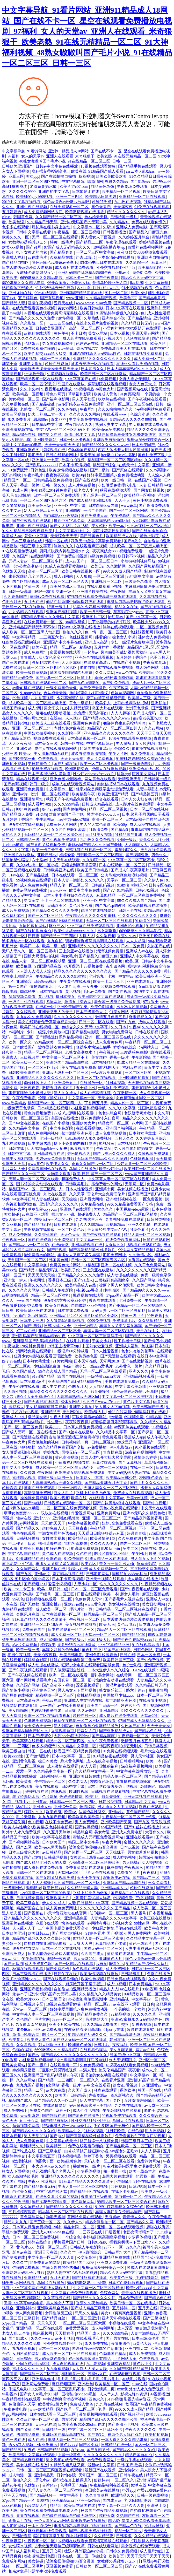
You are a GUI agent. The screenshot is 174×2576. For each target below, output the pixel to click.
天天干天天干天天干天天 (148, 2556)
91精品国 (125, 890)
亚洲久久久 (139, 1371)
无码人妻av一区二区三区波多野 (35, 561)
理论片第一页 (81, 1609)
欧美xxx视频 (13, 247)
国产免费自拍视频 (72, 556)
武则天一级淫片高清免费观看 (96, 541)
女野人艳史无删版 (135, 379)
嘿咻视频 (59, 1792)
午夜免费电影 (24, 1098)
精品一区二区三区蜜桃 (51, 1295)
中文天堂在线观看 (65, 860)
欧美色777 (128, 298)
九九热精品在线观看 (26, 612)
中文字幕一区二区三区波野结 (127, 1397)
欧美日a (97, 566)
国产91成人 (83, 1280)
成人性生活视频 (87, 2110)
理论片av (42, 2480)
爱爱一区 (24, 1771)
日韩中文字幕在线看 (34, 232)
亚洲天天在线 (46, 2252)
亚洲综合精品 (119, 2364)
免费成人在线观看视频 (133, 1493)
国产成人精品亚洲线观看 (91, 500)
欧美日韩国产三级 (148, 1407)
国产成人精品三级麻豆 (90, 2308)
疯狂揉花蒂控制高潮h (50, 171)
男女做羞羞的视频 (44, 1442)
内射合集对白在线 (70, 728)
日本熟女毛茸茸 (143, 1133)
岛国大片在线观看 (108, 708)
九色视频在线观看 (88, 1969)
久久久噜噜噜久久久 (116, 409)
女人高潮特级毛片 (23, 2176)
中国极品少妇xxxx (119, 1695)
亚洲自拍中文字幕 (54, 192)
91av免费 (103, 303)
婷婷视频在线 (37, 1792)
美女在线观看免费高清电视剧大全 (47, 1022)
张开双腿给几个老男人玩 (69, 283)
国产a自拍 (33, 1857)
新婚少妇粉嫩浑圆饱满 (114, 678)
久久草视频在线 (16, 404)
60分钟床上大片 (38, 1083)
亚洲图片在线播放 (20, 855)
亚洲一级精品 (51, 1138)
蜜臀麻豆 (16, 1407)
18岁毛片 (23, 1807)
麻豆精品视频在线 (68, 1574)
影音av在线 (77, 1569)
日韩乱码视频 (103, 885)
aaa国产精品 (112, 1827)
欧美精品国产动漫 (79, 2262)
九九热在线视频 (128, 202)
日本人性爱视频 (79, 1189)
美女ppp (32, 176)
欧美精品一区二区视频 (121, 192)
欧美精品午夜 (84, 794)
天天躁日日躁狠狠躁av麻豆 (101, 1533)
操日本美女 (66, 997)
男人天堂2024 (85, 1959)
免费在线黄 (11, 667)
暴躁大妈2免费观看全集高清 (146, 2521)
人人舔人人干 (24, 1928)
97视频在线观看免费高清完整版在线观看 (59, 313)
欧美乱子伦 (70, 1270)
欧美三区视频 (14, 414)
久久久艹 (68, 2252)
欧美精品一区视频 (28, 394)
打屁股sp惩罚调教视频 (57, 2070)
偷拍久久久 (73, 632)
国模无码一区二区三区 (54, 1219)
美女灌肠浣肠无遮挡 (51, 754)
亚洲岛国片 (109, 1710)
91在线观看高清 (146, 1645)
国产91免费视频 (116, 683)
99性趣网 (142, 1923)
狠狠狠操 (28, 1447)
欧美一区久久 (20, 1042)
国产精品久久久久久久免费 (32, 318)
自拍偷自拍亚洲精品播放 (97, 1726)
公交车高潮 (87, 2257)
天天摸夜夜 (123, 207)
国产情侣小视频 (157, 1341)
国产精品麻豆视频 (28, 2460)
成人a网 (35, 708)
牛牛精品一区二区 (50, 1781)
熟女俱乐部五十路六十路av (122, 1690)
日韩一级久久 (54, 485)
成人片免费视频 (82, 485)
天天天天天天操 (42, 1275)
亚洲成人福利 (14, 257)
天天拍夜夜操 (45, 1655)
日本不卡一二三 (79, 278)
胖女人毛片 (64, 1493)
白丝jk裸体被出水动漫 (21, 1508)
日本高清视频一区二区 (87, 738)
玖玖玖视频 (161, 1822)
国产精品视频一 (43, 2495)
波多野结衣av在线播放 (77, 1645)
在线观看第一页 (64, 2065)
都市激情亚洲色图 (77, 1133)
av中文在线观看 (97, 2085)
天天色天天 (70, 1235)
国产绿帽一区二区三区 (84, 1852)
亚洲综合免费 (65, 1807)
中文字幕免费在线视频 (89, 419)
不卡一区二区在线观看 (61, 900)
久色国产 (20, 556)
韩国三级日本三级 (137, 2141)
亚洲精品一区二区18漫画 (42, 1624)
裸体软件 (128, 2090)
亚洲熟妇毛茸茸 (66, 1518)
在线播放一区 (92, 1083)
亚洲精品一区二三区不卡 (60, 1331)
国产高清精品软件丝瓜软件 (92, 1250)
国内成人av (112, 2500)
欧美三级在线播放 (155, 1918)
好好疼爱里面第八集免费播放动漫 (116, 475)
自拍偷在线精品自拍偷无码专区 (69, 2516)
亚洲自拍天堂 (137, 2348)
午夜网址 (88, 409)
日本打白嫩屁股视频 (126, 2283)
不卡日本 (78, 333)
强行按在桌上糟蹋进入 (72, 2480)
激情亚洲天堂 (130, 779)
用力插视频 (155, 2131)
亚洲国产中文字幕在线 (63, 642)
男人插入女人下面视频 (117, 1807)
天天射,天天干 (53, 1523)
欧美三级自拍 (14, 1751)
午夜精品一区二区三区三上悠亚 (129, 1817)
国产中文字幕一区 (142, 617)
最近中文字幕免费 (70, 521)
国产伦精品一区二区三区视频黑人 (138, 1305)
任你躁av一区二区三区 (109, 1913)
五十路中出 (86, 1088)
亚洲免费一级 (130, 1300)
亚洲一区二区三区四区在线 (36, 181)
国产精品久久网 (140, 2222)
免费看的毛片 (129, 1873)
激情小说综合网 (26, 2035)
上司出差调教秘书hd (131, 703)
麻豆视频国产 (82, 1148)
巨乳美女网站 (144, 774)
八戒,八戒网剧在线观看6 (75, 1113)
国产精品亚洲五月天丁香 (106, 1483)
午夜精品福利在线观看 (22, 2399)
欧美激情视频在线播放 (85, 212)
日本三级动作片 (146, 2338)
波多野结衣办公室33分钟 (65, 1300)
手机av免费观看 (48, 2029)
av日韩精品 (52, 1852)
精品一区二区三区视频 (108, 809)
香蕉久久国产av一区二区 (93, 1164)
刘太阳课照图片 (52, 2045)
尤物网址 (54, 1002)
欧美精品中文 (70, 2131)
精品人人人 (108, 1989)
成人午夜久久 (159, 1437)
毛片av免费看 (95, 992)
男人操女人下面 (60, 2303)
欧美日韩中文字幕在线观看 (101, 997)
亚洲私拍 (159, 703)
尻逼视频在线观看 (89, 1295)
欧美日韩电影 (92, 308)
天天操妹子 (115, 1852)
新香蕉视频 (142, 2024)
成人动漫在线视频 (145, 824)
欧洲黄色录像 (137, 708)
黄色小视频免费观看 (150, 500)
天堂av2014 (150, 1716)
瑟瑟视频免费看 (22, 997)
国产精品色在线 (148, 1731)
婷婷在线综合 (125, 1047)
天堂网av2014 (69, 1873)
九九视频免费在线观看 (125, 1219)
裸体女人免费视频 (154, 637)
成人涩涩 (125, 2328)
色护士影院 (132, 1665)
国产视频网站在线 (133, 389)
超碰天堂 (107, 2516)
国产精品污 (12, 2450)
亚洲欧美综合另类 (53, 2308)
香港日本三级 (60, 1280)
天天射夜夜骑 (20, 743)
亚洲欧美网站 (45, 440)
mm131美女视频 (99, 835)
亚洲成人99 (41, 2232)
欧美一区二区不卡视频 (99, 764)
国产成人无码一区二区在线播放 (29, 1432)
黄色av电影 (127, 1624)
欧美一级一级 (54, 946)
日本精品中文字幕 (48, 424)
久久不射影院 (14, 455)
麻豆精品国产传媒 (111, 1943)
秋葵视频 (86, 176)
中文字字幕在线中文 (73, 531)
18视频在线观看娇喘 (98, 166)
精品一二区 (34, 2090)
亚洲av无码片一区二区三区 (65, 1073)
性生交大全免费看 (18, 1467)
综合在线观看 (107, 799)
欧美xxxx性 (14, 1756)
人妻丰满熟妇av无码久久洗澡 (57, 1483)
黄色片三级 (92, 1650)
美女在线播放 (47, 1786)
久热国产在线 (159, 946)
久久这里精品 (150, 1321)
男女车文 (52, 708)
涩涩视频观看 (88, 1685)
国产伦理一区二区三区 (76, 2409)
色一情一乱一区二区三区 (106, 632)
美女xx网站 (68, 308)
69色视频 (20, 698)
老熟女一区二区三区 (38, 409)
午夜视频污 (108, 1052)
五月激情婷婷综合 (140, 2100)
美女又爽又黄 (121, 2050)
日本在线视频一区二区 (62, 1614)
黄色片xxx (25, 2247)
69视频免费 (161, 1103)
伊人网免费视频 (29, 2313)
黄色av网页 (56, 394)
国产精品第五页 (145, 794)
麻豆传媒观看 (104, 1462)
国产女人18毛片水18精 (69, 526)
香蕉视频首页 (63, 1731)
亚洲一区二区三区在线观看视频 (95, 961)
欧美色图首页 (102, 1007)
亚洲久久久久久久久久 (59, 1204)
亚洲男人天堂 (14, 1164)
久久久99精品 (92, 1224)
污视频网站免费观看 (153, 409)
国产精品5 (120, 829)
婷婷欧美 (48, 1645)
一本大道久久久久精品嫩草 (124, 2440)
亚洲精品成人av (114, 1888)
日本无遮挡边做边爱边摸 (49, 774)
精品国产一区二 (18, 480)
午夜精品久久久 (79, 424)
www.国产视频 (29, 1300)
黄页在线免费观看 (40, 1488)
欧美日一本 (30, 946)
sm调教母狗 (34, 374)
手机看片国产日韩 (70, 2242)
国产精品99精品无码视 (39, 1270)
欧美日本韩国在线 (80, 2505)
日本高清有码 (28, 1700)
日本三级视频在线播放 (32, 1974)
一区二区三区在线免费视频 (142, 895)
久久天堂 (77, 1194)
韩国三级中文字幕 (36, 546)
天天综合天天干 (64, 536)
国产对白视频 (120, 992)
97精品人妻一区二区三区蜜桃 (98, 1938)
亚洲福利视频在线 (122, 1199)
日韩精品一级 (28, 840)
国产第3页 (96, 2435)
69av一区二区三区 (67, 2019)
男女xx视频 (12, 1224)
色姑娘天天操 (96, 217)
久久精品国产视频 (101, 298)
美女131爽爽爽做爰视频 (46, 1407)
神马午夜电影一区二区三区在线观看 (85, 1721)
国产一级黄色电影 (137, 764)
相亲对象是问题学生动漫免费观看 (105, 789)
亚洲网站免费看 (36, 2384)
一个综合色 (71, 2237)
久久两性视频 (16, 1392)
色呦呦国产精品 (82, 450)
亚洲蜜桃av (52, 1604)
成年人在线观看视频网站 (56, 748)
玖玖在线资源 (138, 338)
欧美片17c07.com (74, 186)
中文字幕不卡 (71, 2495)
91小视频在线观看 (137, 288)
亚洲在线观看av (140, 981)
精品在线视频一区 (32, 779)
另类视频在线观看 (122, 2156)
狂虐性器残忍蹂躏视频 (22, 642)
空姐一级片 (65, 592)
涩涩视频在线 (54, 450)
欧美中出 (138, 293)
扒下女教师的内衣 (32, 252)
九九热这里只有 (90, 1219)
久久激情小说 (141, 1255)
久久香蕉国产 (16, 597)
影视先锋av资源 (134, 2394)
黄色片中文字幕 (137, 1402)
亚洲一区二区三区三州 (32, 728)
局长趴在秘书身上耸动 (51, 227)
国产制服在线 (54, 2116)
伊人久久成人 (66, 1093)
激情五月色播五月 (111, 1017)
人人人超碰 (121, 713)
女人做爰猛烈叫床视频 (66, 1321)
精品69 (86, 647)
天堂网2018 (110, 1361)
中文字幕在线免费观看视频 (91, 926)
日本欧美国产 (144, 445)
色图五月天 (12, 602)
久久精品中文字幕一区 (28, 1128)
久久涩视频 (105, 936)
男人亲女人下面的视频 (150, 1559)
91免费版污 (18, 470)
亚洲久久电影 (140, 1224)
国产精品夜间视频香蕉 (143, 1518)
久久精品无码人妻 (83, 1888)
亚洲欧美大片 (84, 1123)
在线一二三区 (142, 1467)
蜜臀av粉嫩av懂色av (154, 2490)
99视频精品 (84, 389)
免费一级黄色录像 (155, 1275)
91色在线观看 (145, 2181)
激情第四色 (121, 2343)
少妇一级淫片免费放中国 (132, 642)
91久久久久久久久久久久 (143, 1710)
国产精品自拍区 (16, 262)
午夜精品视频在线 (156, 1584)
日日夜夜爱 (30, 1088)
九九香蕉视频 (42, 698)
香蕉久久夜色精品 (92, 2303)
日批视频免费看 (30, 1898)
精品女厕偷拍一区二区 (105, 2222)
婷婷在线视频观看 (119, 627)
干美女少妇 (102, 1341)
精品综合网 (82, 1832)
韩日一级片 (39, 784)
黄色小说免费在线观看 (119, 1508)
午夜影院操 (141, 1057)
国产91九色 (126, 1022)
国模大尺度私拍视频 (42, 956)
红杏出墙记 (86, 257)
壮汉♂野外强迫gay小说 (84, 2551)
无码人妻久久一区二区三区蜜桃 (29, 951)
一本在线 (10, 1604)
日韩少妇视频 (147, 890)
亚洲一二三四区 (70, 197)
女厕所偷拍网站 (33, 926)
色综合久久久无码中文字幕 (85, 1027)
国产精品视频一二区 (131, 303)
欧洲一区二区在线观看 (50, 794)
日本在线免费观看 (73, 1310)
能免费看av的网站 (107, 1184)
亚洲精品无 (50, 1412)
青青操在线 (113, 1452)
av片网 (137, 1123)
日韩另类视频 (159, 1219)
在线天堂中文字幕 (134, 465)
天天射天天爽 (72, 759)
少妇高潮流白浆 (71, 698)
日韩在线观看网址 (62, 455)
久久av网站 (104, 673)
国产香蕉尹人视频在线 (124, 1599)
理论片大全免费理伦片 (106, 1194)
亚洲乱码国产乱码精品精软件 (38, 1341)
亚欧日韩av (47, 855)
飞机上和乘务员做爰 (94, 1493)
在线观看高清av (97, 662)
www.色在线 (126, 673)
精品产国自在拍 (30, 1908)
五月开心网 (29, 2121)
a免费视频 (108, 379)
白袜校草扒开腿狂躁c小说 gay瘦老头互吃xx (101, 2151)
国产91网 (34, 247)
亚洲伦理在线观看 (76, 1209)
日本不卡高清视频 (75, 465)
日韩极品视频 (45, 981)
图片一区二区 (117, 293)
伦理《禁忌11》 (52, 1098)
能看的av (102, 637)
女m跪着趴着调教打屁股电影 (82, 2060)
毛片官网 (42, 2019)
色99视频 (35, 1822)
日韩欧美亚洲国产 (18, 166)
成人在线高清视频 (96, 1093)
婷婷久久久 (64, 546)
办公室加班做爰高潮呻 (88, 1999)
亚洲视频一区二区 (107, 581)
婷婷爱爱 (67, 855)
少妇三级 (9, 754)
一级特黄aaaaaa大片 (104, 1376)
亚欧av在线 (73, 1604)
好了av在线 (51, 809)
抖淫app (123, 774)
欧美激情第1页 (103, 1538)
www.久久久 (13, 465)
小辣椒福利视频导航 (138, 561)
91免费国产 (74, 1559)
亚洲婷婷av (25, 2308)
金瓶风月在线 (28, 1614)
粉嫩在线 (149, 1548)
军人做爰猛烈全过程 (68, 1670)
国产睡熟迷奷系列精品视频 (59, 1037)
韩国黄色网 (23, 217)
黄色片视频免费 (38, 1113)
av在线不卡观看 (36, 1214)
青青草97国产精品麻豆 (150, 829)
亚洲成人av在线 (140, 951)
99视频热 (160, 1427)
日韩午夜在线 (66, 1974)
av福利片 (16, 1032)
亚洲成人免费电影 (132, 227)
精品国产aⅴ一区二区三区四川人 (114, 728)
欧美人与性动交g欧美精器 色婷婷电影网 (38, 1827)
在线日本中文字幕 (153, 1356)
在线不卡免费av (59, 1822)
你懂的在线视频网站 (146, 247)
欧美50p (78, 475)
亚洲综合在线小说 (145, 769)
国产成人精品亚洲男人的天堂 (41, 1862)
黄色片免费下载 (152, 455)
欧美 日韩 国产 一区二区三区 (98, 1174)
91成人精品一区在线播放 (139, 1062)
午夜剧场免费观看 (133, 186)
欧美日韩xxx (54, 1888)
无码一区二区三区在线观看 (55, 237)
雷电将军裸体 (76, 1543)
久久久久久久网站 (85, 414)
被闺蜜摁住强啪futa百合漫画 (93, 1847)
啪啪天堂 (36, 455)
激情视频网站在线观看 (98, 2414)
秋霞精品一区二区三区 (103, 1614)
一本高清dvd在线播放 (116, 257)
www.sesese (85, 303)
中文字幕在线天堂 (62, 2141)
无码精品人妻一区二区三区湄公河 (53, 835)
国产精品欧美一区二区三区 (129, 2146)
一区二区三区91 (139, 1073)
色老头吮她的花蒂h (138, 1351)
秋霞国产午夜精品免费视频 (69, 799)
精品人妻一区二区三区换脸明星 (38, 961)
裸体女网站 (70, 1402)
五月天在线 (64, 303)
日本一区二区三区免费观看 (57, 495)
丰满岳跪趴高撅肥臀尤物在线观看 (136, 602)
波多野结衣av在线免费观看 (81, 404)
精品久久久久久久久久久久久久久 (83, 971)
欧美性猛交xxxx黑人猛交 (45, 354)
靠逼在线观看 (151, 1807)
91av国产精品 (44, 1376)
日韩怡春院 (67, 2475)
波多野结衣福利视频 (26, 824)
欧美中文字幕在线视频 (51, 1837)
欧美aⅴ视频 (59, 1498)
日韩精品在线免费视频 (53, 480)
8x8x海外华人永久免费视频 (89, 1138)
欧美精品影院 (150, 267)
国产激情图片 (38, 1756)
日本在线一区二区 (73, 2556)
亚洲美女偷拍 (31, 364)
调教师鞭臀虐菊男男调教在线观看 (94, 941)
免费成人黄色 (82, 2404)
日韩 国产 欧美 (130, 2465)
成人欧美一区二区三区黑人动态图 (138, 546)
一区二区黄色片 (72, 1229)
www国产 (47, 1705)
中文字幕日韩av (100, 743)
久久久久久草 (145, 2014)
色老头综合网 (110, 1113)
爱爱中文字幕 (36, 536)
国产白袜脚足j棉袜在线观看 (60, 921)
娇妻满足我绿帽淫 (151, 2328)
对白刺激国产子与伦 (67, 814)
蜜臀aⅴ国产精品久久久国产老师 (95, 845)
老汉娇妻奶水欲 (44, 186)
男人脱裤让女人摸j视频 (136, 743)
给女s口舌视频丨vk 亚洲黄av (137, 2085)
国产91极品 (140, 181)
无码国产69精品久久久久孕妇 (102, 1159)
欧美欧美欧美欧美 (112, 176)
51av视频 (114, 2399)
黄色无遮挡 (101, 207)
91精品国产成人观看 (106, 171)
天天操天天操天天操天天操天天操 (49, 369)
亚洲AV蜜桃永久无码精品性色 (95, 354)
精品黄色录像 (103, 186)
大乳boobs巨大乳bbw (72, 1736)
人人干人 (123, 500)
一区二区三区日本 (103, 561)
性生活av (55, 1422)
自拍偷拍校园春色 (146, 2510)
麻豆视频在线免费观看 (47, 2531)
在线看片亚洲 (114, 2080)
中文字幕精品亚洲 (114, 1645)
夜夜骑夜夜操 (58, 475)
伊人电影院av (121, 1447)
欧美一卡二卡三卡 (48, 850)
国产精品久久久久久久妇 (34, 2131)
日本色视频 (161, 1209)
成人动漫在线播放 (123, 1275)
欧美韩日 (146, 673)
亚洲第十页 (105, 1189)
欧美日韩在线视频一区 (81, 571)
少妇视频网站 (147, 2278)
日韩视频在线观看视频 (111, 1792)
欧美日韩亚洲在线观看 (36, 1310)
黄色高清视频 (67, 1457)
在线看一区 (45, 1007)
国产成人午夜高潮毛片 (130, 870)
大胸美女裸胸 (59, 1174)
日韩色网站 (143, 1650)
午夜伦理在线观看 (122, 242)
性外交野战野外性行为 (116, 267)
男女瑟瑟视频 (14, 505)
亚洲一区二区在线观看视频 (47, 1716)
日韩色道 (38, 470)
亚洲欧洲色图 (28, 450)
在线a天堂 (60, 1245)
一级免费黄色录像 (62, 688)
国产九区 (24, 1574)
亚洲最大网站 (92, 1199)
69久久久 (133, 2247)
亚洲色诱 (54, 1559)
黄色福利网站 (32, 2217)
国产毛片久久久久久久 (149, 1483)
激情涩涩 (87, 1807)
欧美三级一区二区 (28, 1062)
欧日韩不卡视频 (132, 556)
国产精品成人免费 (18, 814)
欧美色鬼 (54, 1812)
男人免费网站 (87, 1822)
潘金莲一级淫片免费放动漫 (117, 1002)
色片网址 (50, 1797)
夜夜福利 (150, 1873)
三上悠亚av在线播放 (76, 951)
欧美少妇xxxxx (138, 2288)
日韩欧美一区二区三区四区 (100, 855)
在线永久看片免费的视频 (97, 323)
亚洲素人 (10, 1057)
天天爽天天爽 (81, 1943)
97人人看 (89, 1766)
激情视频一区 (70, 318)
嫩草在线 (163, 1361)
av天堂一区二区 (157, 2105)
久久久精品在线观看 (152, 2536)
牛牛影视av (46, 819)
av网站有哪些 (99, 1923)
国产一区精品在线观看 (74, 1964)
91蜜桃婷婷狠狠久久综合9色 (120, 313)
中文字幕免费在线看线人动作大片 (41, 2288)
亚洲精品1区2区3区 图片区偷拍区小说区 (84, 1316)
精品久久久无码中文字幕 (143, 278)
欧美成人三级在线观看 (51, 723)
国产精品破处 (44, 404)
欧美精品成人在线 (122, 536)
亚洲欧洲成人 (14, 1954)
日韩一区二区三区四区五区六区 (50, 667)
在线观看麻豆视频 (92, 546)
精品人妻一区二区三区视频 (147, 1235)
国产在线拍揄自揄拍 (59, 176)
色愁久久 (122, 748)
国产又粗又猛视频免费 (46, 845)
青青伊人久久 (135, 2217)
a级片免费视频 (103, 556)
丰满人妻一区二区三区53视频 (109, 1331)
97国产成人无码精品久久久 (67, 247)
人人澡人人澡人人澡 (34, 971)
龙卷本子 (20, 1994)
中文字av (126, 976)
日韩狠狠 (124, 2536)
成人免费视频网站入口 (44, 212)
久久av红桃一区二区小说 (148, 526)
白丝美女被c (23, 2192)
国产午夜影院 (107, 278)
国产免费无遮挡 (94, 688)
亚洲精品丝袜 (44, 2379)
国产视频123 (35, 1584)
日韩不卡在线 (130, 910)
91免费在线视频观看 (152, 207)
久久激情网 (116, 566)
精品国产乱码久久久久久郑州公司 (41, 1938)
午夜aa (134, 1027)
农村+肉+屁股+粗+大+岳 (98, 288)
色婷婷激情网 (71, 1797)
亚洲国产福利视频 (62, 612)
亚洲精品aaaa (63, 2500)
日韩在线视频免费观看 (143, 354)
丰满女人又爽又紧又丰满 (149, 592)
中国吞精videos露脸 (133, 1209)
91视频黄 (107, 1143)
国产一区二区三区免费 (23, 1427)
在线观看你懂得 (94, 2050)
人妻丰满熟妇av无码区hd (109, 521)
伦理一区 (105, 2409)
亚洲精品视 (119, 1999)
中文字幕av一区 (87, 227)
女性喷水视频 (54, 1538)
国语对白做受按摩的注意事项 (97, 2348)
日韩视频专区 (32, 2004)
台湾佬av (50, 2485)
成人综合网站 (148, 667)
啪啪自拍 (88, 667)
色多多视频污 (44, 1746)
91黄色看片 (139, 1229)
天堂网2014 (72, 1412)
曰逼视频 (113, 2232)
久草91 (108, 227)
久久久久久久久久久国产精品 (141, 1270)
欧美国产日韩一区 (103, 1705)
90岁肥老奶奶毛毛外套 (87, 2283)
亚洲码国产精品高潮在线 (81, 293)
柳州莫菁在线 (28, 809)
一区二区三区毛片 (44, 1067)
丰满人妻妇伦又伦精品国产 (103, 2070)
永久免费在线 (97, 2343)
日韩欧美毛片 (77, 1184)
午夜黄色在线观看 (75, 981)
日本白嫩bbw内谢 (103, 505)
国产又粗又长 (99, 2450)
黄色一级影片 (81, 703)
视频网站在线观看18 (20, 1705)
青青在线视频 (28, 2516)
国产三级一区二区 (45, 2222)
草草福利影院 (80, 394)
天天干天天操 (159, 1726)
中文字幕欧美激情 (131, 1386)
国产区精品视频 (26, 581)
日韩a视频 (137, 2186)
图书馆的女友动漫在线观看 (40, 1184)
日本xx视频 (120, 333)
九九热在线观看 (129, 2105)
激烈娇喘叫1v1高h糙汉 (89, 693)
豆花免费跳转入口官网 (100, 1118)
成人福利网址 (51, 1640)
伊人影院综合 (90, 2252)
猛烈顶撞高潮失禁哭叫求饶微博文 (127, 435)
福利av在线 (132, 1067)
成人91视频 (117, 1984)
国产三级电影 (50, 2151)
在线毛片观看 (78, 1341)
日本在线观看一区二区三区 (122, 865)
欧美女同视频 (57, 1305)
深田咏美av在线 (117, 1878)
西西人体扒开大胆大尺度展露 (123, 450)
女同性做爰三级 (59, 2313)
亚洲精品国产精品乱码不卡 (32, 627)
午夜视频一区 (14, 1240)
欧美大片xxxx (28, 1999)
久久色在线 (68, 409)
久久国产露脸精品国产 (148, 566)
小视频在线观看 (123, 2323)
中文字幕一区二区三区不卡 (132, 860)
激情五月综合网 (78, 1002)
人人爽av (73, 718)
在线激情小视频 (153, 1700)
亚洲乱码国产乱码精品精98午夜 (85, 273)
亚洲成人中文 (14, 1417)
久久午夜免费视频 (103, 1741)
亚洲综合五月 (66, 1083)
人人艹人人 (109, 2394)
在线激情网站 (42, 556)
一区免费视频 (151, 1199)
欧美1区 (132, 961)
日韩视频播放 (115, 232)
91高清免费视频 (85, 1548)
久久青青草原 (97, 2495)
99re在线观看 (46, 293)
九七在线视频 (14, 1143)
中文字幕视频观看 (84, 1523)
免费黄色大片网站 (62, 824)
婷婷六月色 (131, 1705)
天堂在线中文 (148, 1331)
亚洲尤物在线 (20, 293)
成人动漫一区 (20, 2475)
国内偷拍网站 (75, 809)
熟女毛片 (69, 956)
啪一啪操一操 (115, 2171)
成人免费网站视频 (44, 1133)
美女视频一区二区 (24, 399)
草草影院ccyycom (128, 612)
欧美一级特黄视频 (32, 673)
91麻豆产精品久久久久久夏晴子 (39, 1619)
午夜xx (33, 2181)
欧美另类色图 (86, 1356)
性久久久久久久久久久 (138, 916)
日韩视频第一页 (75, 1442)
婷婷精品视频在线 (155, 242)
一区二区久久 (88, 2080)
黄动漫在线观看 (121, 1954)
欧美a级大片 (95, 1412)
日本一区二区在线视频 (150, 809)
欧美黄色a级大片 (53, 2404)
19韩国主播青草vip (109, 247)
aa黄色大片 (105, 389)
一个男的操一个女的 (128, 2009)
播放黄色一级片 (87, 2166)
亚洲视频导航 (160, 1386)
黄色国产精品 (138, 1812)
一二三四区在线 (60, 323)
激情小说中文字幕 (80, 435)
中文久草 (161, 1113)
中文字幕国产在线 (81, 379)
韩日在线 (117, 2040)
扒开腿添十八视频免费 (84, 966)
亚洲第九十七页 (46, 460)
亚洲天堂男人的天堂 (56, 1012)
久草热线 (92, 318)
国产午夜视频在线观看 (147, 399)
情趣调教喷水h (42, 986)
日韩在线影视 (147, 1032)
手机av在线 (52, 1700)
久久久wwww (41, 2338)
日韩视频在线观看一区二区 (43, 683)
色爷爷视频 (48, 759)
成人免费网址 (36, 652)
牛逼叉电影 (18, 2389)
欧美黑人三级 (140, 698)
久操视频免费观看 (154, 1154)
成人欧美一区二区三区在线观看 (69, 2354)
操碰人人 (163, 1741)
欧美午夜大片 (156, 1928)
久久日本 (119, 1027)
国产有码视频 (52, 298)
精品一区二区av (64, 647)
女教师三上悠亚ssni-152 (90, 1857)
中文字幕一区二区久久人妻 (51, 2257)
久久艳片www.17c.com (102, 1402)
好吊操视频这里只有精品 (91, 2105)
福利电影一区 (73, 2374)
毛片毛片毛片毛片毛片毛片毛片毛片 (89, 2379)
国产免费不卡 (58, 1969)
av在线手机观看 (71, 1705)
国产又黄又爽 (28, 2429)
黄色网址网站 (83, 2202)
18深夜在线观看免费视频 (130, 738)
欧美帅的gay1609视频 (35, 197)
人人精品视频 (101, 1386)
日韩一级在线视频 (153, 2495)
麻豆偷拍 (114, 1867)
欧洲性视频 (79, 1792)
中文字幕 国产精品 (23, 1554)
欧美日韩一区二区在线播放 (104, 374)
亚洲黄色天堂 (44, 1690)
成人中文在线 (54, 1386)
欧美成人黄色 (106, 394)
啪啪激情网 (157, 1690)
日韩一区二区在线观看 (36, 1873)
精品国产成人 (20, 2100)
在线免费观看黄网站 (123, 1240)
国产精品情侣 (140, 318)
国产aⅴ (109, 890)
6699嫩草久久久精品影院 (42, 278)
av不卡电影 (64, 2338)
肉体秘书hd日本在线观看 (102, 262)
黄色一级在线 (14, 2440)
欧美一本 (117, 526)
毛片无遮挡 (26, 1817)
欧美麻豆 (40, 647)
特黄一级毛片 (62, 242)
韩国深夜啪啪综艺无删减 (71, 673)
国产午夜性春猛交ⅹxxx (133, 1640)
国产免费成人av (95, 516)
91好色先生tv (57, 1548)
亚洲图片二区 (94, 617)
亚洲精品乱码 (36, 2278)
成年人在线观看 (152, 1022)
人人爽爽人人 (136, 845)
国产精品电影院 (152, 298)
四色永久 (159, 855)
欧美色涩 (16, 222)
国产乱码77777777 (41, 465)
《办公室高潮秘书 (27, 566)
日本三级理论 (40, 1736)
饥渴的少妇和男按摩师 (93, 607)
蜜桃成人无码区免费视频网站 (98, 1837)
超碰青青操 (12, 1488)
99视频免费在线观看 (34, 880)
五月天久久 (124, 1138)
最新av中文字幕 (101, 2465)
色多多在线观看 (16, 227)
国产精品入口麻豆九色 (148, 232)
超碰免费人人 (73, 1179)
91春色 (30, 2450)
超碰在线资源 (57, 364)
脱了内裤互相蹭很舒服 (106, 698)
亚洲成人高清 (97, 642)
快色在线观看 (24, 1533)
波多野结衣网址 (26, 1948)
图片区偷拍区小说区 (112, 1554)
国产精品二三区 (90, 242)
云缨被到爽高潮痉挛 (79, 865)
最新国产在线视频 (100, 2470)
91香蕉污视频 (32, 1548)
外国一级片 (127, 840)
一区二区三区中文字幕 (96, 252)
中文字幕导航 (157, 283)
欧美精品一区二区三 (112, 2384)
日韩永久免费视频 (122, 2551)
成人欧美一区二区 (51, 1609)
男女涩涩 (69, 2419)
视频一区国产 (14, 1275)
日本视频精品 (103, 1062)
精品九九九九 (16, 2222)
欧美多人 (103, 703)
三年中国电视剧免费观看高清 (63, 1928)
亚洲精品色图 (76, 1918)
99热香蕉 (155, 1316)
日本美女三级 (46, 743)
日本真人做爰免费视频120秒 (88, 1427)
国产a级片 (133, 541)
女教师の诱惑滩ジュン (28, 242)
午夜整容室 (119, 688)
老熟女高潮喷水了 (81, 1052)
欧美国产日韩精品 (93, 870)
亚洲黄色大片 (111, 1959)
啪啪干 (149, 2110)
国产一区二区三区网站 (129, 510)
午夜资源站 (120, 516)
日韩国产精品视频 (53, 2450)
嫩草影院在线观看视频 (107, 384)
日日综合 (24, 2359)
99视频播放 (159, 2394)
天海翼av (113, 2217)
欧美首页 (117, 2556)
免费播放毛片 (124, 1321)
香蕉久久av (148, 840)
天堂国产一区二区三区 (27, 1260)
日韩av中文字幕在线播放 (57, 166)
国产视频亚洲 (137, 855)
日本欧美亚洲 (14, 1933)
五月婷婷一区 (124, 2308)
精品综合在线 (24, 435)
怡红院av (116, 617)
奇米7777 (59, 419)
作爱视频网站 (83, 1513)
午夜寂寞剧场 (155, 662)
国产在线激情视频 (137, 1361)
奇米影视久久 (141, 1017)
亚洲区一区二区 (152, 2060)
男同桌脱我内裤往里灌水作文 (65, 551)
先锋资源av (98, 2095)
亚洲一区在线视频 (117, 1265)
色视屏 (147, 1346)
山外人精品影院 (76, 708)
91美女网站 (119, 1012)
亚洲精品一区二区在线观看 (142, 197)
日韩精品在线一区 (117, 2445)
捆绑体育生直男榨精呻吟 (124, 723)
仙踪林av (101, 2480)
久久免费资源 (130, 1538)
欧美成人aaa (12, 536)
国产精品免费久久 (93, 2014)
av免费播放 (97, 1447)
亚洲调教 (73, 510)
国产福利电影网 (56, 399)
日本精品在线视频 (53, 1108)
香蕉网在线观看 (103, 1300)
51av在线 (16, 875)
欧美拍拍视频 (73, 460)
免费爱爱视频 (77, 2328)
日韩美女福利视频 (18, 1159)
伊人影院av (64, 1726)
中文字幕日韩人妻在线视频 (36, 1199)
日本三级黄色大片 (92, 1012)
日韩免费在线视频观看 (126, 1979)
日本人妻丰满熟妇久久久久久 (132, 369)
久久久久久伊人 (104, 1543)
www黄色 (36, 1164)
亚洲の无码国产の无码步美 (84, 222)
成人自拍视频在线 (68, 2364)
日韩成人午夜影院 (58, 1290)
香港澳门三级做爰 (97, 2197)
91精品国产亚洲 (129, 835)
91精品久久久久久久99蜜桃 (134, 419)
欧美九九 (53, 1427)
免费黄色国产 (34, 1629)
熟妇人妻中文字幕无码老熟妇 (72, 2273)
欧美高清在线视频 (28, 1741)
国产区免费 (89, 2445)
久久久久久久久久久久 (103, 2455)
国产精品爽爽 (62, 252)
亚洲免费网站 (109, 1513)
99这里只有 (127, 1442)
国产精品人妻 (14, 303)
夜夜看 (134, 2070)
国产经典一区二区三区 (102, 495)
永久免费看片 (19, 419)
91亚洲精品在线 (48, 966)
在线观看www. (116, 414)
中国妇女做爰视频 (40, 733)
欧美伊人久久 (58, 1164)
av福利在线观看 (38, 333)
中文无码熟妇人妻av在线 (129, 1473)
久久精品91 (119, 222)
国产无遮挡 (160, 450)
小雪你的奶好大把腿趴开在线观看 (132, 328)
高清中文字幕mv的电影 (22, 445)
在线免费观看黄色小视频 (34, 308)
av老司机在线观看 (28, 688)
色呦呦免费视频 (38, 1721)
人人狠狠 (83, 576)
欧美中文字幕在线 (85, 890)
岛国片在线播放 (72, 384)
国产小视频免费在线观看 (91, 2531)
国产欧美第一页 (22, 759)
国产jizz (57, 2136)
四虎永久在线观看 (18, 2197)
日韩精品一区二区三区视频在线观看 (126, 1609)
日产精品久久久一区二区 (23, 1174)
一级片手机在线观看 (26, 1002)
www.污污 (59, 890)
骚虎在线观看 (106, 2090)
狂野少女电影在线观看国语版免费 (43, 1356)
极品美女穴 (38, 1417)
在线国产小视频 (148, 480)
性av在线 (23, 1518)
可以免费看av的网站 (90, 1417)
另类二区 (131, 1548)
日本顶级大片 (99, 1640)
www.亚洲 (75, 298)
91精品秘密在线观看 (111, 1756)
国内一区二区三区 (136, 1543)
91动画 (41, 814)
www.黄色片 (96, 1604)
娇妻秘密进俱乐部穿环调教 (114, 1422)
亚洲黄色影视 (24, 1761)
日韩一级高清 (20, 592)
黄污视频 (73, 992)
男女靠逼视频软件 (58, 343)
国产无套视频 (130, 1462)
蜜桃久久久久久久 (140, 1842)
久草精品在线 (62, 257)
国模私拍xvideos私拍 (130, 1574)
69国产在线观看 (118, 1650)
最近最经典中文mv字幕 (107, 1229)
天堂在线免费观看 (155, 850)
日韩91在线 (97, 2242)
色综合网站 (109, 2293)
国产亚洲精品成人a (116, 1731)
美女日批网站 (154, 1604)
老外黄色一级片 (129, 1366)
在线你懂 (135, 2131)
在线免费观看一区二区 (69, 207)
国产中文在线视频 (24, 1123)
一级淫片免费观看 (107, 1073)
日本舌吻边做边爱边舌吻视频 (27, 267)
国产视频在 (34, 1913)
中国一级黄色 (70, 2455)
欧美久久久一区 (16, 237)
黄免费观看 (112, 1437)
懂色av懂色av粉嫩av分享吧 (66, 202)
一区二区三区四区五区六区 (43, 500)
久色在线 (84, 1554)
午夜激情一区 (125, 1093)
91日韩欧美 (116, 2131)
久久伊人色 (154, 880)
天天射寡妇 (71, 662)
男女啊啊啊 (107, 931)
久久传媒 (28, 1473)
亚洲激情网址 (32, 799)
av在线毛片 (38, 257)
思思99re (41, 419)
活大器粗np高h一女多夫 (78, 986)
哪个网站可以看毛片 (34, 1680)
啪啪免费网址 (115, 1255)
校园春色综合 (151, 1478)
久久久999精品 (67, 804)
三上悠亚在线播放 (99, 1270)
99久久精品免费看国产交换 (130, 1204)
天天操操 (105, 1098)
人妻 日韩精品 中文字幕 (89, 1903)
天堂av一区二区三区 (124, 880)
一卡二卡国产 (95, 510)
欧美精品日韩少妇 (101, 197)
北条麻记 (24, 2029)
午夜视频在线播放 (57, 389)
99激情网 (95, 181)
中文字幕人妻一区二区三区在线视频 (118, 1179)
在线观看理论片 (90, 2338)
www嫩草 (66, 348)
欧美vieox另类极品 (108, 429)
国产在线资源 (87, 480)
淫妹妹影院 (147, 1564)
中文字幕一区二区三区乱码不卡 (63, 429)
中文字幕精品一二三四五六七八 (39, 637)
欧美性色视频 (93, 1979)
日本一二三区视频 (55, 359)
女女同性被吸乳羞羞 (69, 829)
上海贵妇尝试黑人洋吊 (92, 1898)
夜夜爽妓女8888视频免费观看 (142, 252)
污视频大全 (114, 338)
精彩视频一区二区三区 (55, 1695)
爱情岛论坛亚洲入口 (110, 283)
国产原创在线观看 (128, 470)
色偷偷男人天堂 (89, 1599)
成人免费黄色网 (34, 885)
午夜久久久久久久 (141, 2429)
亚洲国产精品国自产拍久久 (25, 1731)
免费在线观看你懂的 (149, 222)
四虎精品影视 (28, 2435)
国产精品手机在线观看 (138, 166)
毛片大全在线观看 (155, 1751)
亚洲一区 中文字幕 (70, 505)
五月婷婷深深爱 (22, 2212)
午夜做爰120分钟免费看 (51, 490)
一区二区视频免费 (152, 627)
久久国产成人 (24, 1371)
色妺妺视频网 (142, 632)
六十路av (39, 860)
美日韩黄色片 (92, 536)
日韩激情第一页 (101, 2389)
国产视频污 (116, 1933)
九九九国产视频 (52, 1817)
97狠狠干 (151, 1002)
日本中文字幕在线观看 (125, 308)
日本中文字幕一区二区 (71, 1756)
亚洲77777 (42, 1518)
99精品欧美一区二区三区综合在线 (63, 1042)
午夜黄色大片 (14, 1442)
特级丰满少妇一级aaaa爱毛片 (88, 1366)
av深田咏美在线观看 (132, 1427)
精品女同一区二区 (114, 1123)
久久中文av (29, 389)
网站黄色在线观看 (100, 779)
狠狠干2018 (89, 455)
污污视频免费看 (110, 951)
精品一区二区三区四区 (66, 1741)
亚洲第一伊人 (16, 1280)
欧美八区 (158, 343)
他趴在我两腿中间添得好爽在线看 (75, 602)
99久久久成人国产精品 (123, 571)
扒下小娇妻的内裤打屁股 (109, 622)
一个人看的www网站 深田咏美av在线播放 (70, 2521)
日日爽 (33, 936)
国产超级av (75, 1640)
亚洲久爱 (24, 748)
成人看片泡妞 (40, 804)
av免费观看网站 (101, 2460)
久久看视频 (26, 2045)
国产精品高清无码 (125, 2035)
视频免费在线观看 (49, 738)
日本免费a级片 (33, 1381)
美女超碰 (99, 526)
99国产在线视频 (72, 1376)
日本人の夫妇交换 (137, 799)
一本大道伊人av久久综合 (109, 1670)
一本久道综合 (40, 2526)
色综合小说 (140, 414)
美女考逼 (102, 1832)
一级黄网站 (14, 1888)
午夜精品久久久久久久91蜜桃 (90, 916)
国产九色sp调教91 (85, 683)
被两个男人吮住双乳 (117, 1285)
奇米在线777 (87, 348)
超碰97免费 (102, 202)
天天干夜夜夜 (89, 1878)
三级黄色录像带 (139, 581)
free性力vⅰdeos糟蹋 (74, 819)
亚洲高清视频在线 (18, 429)
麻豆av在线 (145, 2050)
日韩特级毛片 (133, 1974)
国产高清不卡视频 (58, 1685)
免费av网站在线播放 (30, 890)
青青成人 (28, 657)
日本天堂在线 (86, 1361)
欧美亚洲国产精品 (114, 794)
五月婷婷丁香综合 (132, 657)
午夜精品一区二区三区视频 (77, 232)
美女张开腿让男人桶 (117, 1564)
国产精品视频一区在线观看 (40, 379)
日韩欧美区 (57, 905)
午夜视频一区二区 (85, 1619)
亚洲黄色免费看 (87, 723)
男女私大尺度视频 (132, 1007)
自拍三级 (12, 2384)
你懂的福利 (109, 1766)
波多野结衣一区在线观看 (93, 364)
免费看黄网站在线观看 (47, 1169)
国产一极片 (100, 470)
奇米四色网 (116, 966)
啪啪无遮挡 (55, 2217)
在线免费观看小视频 (105, 586)
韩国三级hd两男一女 (56, 1478)
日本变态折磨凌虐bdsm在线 (82, 2424)
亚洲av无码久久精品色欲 (144, 1513)
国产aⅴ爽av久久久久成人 (114, 1154)
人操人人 (86, 936)
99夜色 (18, 1599)
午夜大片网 (119, 754)
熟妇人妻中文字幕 (111, 424)
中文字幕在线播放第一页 (138, 1771)
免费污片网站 (149, 2161)
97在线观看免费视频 (20, 551)
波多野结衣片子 (46, 662)
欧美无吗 (107, 1624)
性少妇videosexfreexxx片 (94, 774)
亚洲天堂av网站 (146, 333)
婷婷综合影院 (36, 1660)
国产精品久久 (28, 1528)
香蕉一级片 (30, 485)
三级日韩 (32, 2318)
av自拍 (101, 1964)
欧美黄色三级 (40, 505)
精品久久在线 (127, 607)
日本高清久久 (93, 369)
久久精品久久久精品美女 (100, 1994)
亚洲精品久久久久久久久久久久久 (102, 359)
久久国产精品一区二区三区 (59, 217)
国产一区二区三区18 (46, 916)
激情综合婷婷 (146, 1457)
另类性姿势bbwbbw (103, 814)
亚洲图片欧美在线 (93, 592)
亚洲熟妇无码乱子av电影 (23, 2273)
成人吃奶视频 (125, 1857)
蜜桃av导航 (154, 2526)
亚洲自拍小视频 (130, 926)
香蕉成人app (134, 1437)
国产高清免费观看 (155, 505)
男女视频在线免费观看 (148, 424)
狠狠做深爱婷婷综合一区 (148, 440)
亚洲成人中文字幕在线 (140, 956)
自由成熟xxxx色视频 (61, 516)
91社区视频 (94, 2131)
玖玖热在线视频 (112, 399)
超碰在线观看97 (141, 2029)
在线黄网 (124, 1675)
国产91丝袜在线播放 (76, 1432)
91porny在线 (31, 693)
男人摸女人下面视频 (98, 237)
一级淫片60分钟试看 (71, 1351)
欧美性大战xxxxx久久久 (74, 931)
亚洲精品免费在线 (115, 2257)
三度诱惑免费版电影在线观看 (145, 1052)
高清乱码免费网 (38, 1493)
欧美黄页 (24, 1781)
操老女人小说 (86, 490)
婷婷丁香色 (94, 2156)
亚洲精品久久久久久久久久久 (109, 733)
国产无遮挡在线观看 (117, 1356)
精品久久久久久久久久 (126, 212)
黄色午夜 (61, 333)
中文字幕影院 (73, 181)
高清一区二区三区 (85, 328)
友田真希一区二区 (70, 1680)
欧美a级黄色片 (69, 2161)
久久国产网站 (144, 1280)
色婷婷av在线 (88, 343)
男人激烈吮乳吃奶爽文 (134, 1148)
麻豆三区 (16, 176)
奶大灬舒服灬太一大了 (47, 414)
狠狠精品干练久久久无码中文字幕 (50, 617)
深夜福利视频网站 (141, 1452)
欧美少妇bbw (110, 1169)
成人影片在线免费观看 (74, 267)
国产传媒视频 (87, 1827)
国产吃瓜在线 (24, 2151)
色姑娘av (32, 343)
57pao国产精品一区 (123, 1295)
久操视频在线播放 (63, 374)
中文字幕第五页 (42, 2156)
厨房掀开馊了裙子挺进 (85, 1984)
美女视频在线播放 (133, 1189)
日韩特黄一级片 (124, 217)
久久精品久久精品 (155, 1422)
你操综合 (124, 2181)
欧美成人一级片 (155, 2192)
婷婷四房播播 (24, 2070)
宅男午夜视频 (19, 1655)
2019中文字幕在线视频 (22, 202)
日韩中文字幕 (19, 1154)
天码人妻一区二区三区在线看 (34, 1179)
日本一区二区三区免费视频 (36, 2237)
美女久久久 (104, 1209)
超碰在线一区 (85, 1716)
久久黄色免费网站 (150, 1265)
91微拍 (123, 885)
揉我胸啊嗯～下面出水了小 (133, 2242)
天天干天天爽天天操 (62, 445)
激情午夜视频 (40, 303)
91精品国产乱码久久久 (88, 2035)
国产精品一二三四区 (59, 936)
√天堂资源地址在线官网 (67, 1913)
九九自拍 (55, 941)
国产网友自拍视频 (149, 490)
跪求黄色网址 (72, 1761)
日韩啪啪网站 (98, 1574)
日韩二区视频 (103, 1442)
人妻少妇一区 (86, 1584)
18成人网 (20, 490)
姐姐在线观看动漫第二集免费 (61, 713)
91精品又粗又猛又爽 (68, 2465)
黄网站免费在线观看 (47, 597)
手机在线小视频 (25, 1412)
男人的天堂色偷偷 (96, 824)
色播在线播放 (159, 1974)
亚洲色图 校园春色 (66, 779)
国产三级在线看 (16, 662)
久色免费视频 (92, 2065)
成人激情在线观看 (63, 1766)
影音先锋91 (100, 1392)
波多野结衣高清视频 (89, 754)
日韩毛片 (84, 678)
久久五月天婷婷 (57, 1832)
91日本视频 (116, 1083)
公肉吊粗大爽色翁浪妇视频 (124, 875)
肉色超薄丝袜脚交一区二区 (139, 1098)
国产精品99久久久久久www (106, 445)
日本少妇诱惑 (40, 1143)
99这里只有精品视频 (136, 1250)
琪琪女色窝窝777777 (55, 657)
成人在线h (37, 2440)
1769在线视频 (144, 1670)
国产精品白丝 (54, 2318)
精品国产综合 (105, 465)
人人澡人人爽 (159, 475)
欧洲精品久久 (32, 2146)
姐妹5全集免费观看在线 (122, 1523)
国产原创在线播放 (18, 1695)
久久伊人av (73, 2222)
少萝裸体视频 (89, 2171)
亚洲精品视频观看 (139, 1376)
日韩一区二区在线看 (97, 1022)
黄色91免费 (142, 273)
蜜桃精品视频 (24, 1478)
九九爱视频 (95, 2364)
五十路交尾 (64, 1240)
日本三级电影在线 (27, 541)
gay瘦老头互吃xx (148, 718)
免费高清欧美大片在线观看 (124, 348)
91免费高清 (129, 394)
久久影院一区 (137, 262)
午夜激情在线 (34, 1959)
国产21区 (10, 348)
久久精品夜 (104, 2536)
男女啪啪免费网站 (117, 1032)
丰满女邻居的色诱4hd (57, 1533)
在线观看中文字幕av (107, 1498)
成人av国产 (75, 561)
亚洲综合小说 (114, 318)
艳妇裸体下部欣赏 (18, 288)
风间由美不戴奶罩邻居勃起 (124, 652)
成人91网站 (64, 576)
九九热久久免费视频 (98, 840)
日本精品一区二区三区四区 (73, 1802)
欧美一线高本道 (143, 2171)
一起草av (91, 652)
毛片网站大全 (14, 1169)
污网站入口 (149, 1047)
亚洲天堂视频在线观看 (105, 1579)
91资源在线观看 (142, 1260)
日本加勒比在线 (86, 192)
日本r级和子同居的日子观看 (146, 814)
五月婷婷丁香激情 (110, 647)
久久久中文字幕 (123, 1108)
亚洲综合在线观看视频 (94, 657)
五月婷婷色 (12, 212)
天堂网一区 (135, 1184)
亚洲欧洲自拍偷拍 (153, 257)
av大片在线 (56, 2090)
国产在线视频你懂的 (61, 1979)
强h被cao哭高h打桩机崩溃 (98, 1290)
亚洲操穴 (24, 981)
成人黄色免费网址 (62, 1908)
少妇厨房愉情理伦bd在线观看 (117, 1928)
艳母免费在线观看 (48, 769)
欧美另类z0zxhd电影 (67, 586)
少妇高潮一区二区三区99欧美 (142, 1164)
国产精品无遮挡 (18, 738)
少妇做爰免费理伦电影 (118, 485)
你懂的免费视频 (26, 2267)
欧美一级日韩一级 (117, 480)
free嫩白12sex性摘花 (118, 455)
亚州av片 (123, 273)
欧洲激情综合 (77, 769)
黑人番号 (139, 1913)
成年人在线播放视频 (109, 769)
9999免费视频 (99, 1321)
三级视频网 (30, 1057)
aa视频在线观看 (15, 1295)
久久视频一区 (156, 460)
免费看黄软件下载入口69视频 (140, 2136)
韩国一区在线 (57, 541)
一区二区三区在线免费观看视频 (70, 1508)
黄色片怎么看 (81, 905)
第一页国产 (18, 986)
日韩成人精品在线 (98, 804)
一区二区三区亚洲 (109, 576)
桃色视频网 (43, 2333)
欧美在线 (79, 171)
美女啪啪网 (18, 1710)
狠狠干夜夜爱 (59, 1959)
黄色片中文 (143, 2364)
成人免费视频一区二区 (109, 1569)
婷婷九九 (51, 1452)
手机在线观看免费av (122, 1381)
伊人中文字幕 (92, 2100)
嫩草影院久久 (127, 850)
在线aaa (57, 718)
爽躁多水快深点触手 (94, 1047)
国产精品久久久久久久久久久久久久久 (74, 2055)
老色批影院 (149, 536)
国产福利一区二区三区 (40, 2374)
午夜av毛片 (34, 475)
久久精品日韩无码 (42, 222)
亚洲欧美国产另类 (72, 1007)
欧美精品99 (78, 1538)
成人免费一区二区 (150, 359)
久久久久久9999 (22, 192)
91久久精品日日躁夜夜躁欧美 (27, 531)
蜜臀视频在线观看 (66, 652)
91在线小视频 (159, 2379)
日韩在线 (16, 1148)
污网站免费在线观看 (34, 1351)
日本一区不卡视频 (75, 440)
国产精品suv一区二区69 (29, 1245)
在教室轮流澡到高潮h (83, 2029)
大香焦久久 (114, 1245)
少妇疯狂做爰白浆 (46, 1710)
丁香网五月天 (96, 1103)
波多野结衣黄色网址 (56, 1047)
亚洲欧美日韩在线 (85, 1776)
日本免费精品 (141, 1984)
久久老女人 (78, 1781)
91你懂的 (23, 495)
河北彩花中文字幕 (18, 1564)
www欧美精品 (14, 1103)
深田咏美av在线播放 (102, 2490)
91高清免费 (98, 829)
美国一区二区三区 (52, 2247)
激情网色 (148, 1786)
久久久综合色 (151, 2116)
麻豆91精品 (106, 895)
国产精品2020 (134, 1635)
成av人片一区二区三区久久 (65, 581)
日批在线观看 (66, 1224)
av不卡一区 (114, 2247)
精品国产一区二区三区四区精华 (115, 460)
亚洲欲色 (85, 2384)
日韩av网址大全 (34, 718)
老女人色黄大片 (143, 384)
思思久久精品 (117, 181)
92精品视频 (121, 2014)
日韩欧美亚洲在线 (59, 870)
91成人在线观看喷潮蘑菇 (66, 566)
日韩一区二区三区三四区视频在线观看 (49, 2470)
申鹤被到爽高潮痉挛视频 (104, 2237)
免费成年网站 (14, 2561)
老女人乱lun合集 (16, 2333)
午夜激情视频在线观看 (122, 2110)
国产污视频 (57, 1250)
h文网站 (52, 2085)
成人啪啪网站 (14, 2526)
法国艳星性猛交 (16, 860)
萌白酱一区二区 (129, 2197)
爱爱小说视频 (60, 1584)
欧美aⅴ (25, 754)
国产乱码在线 (66, 764)
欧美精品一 (56, 2146)
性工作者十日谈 (128, 1341)
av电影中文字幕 (140, 576)
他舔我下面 (111, 1548)
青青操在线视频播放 (149, 748)
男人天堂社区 (84, 399)
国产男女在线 (50, 435)
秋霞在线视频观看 (116, 490)
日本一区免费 (133, 946)
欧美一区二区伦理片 (38, 384)
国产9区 (161, 1017)
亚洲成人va (41, 1807)
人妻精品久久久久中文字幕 (114, 1918)
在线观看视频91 (90, 1128)
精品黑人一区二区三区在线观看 (124, 1629)
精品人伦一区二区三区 (69, 885)
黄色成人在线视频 (58, 1554)
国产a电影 (33, 1326)
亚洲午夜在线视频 (32, 207)
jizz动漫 (136, 283)
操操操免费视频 (34, 1498)
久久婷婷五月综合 (134, 237)
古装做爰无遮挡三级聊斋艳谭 (74, 1437)
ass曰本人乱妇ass (141, 171)
